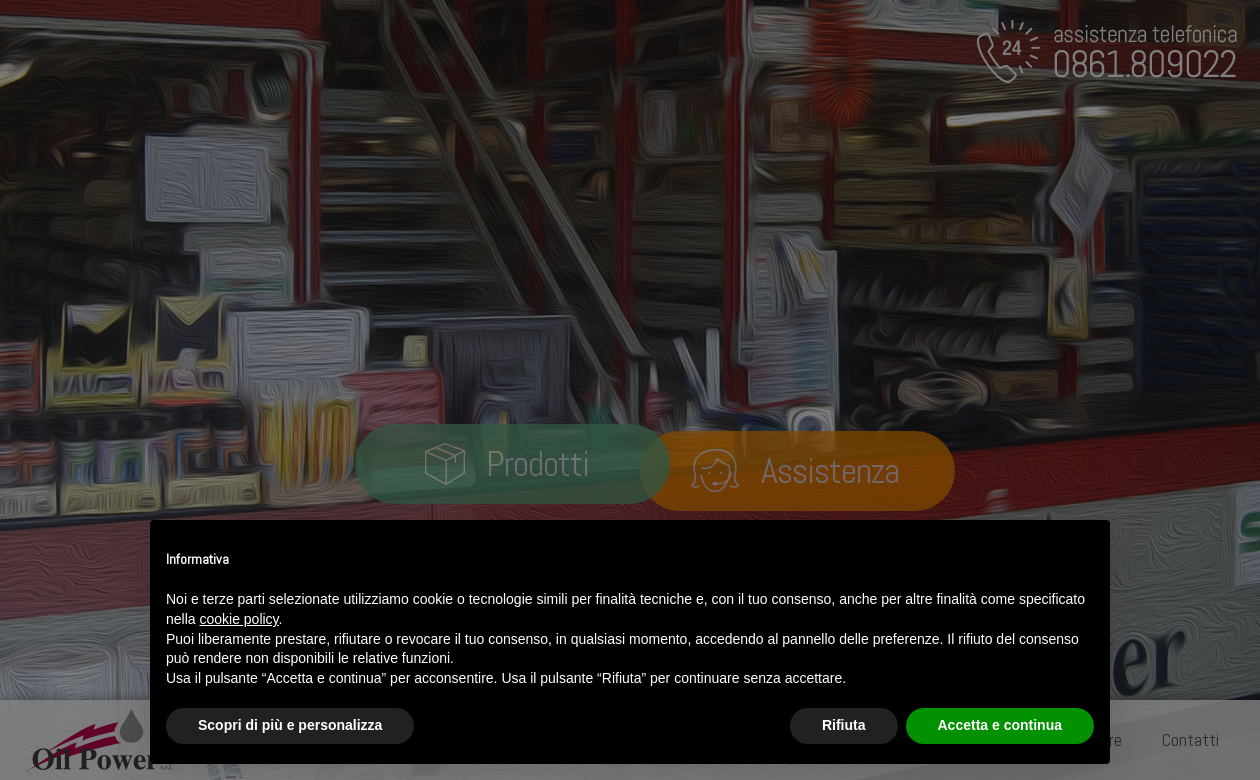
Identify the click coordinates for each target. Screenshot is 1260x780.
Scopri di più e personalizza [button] (290, 725)
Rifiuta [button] (844, 725)
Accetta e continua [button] (1000, 725)
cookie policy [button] (238, 619)
